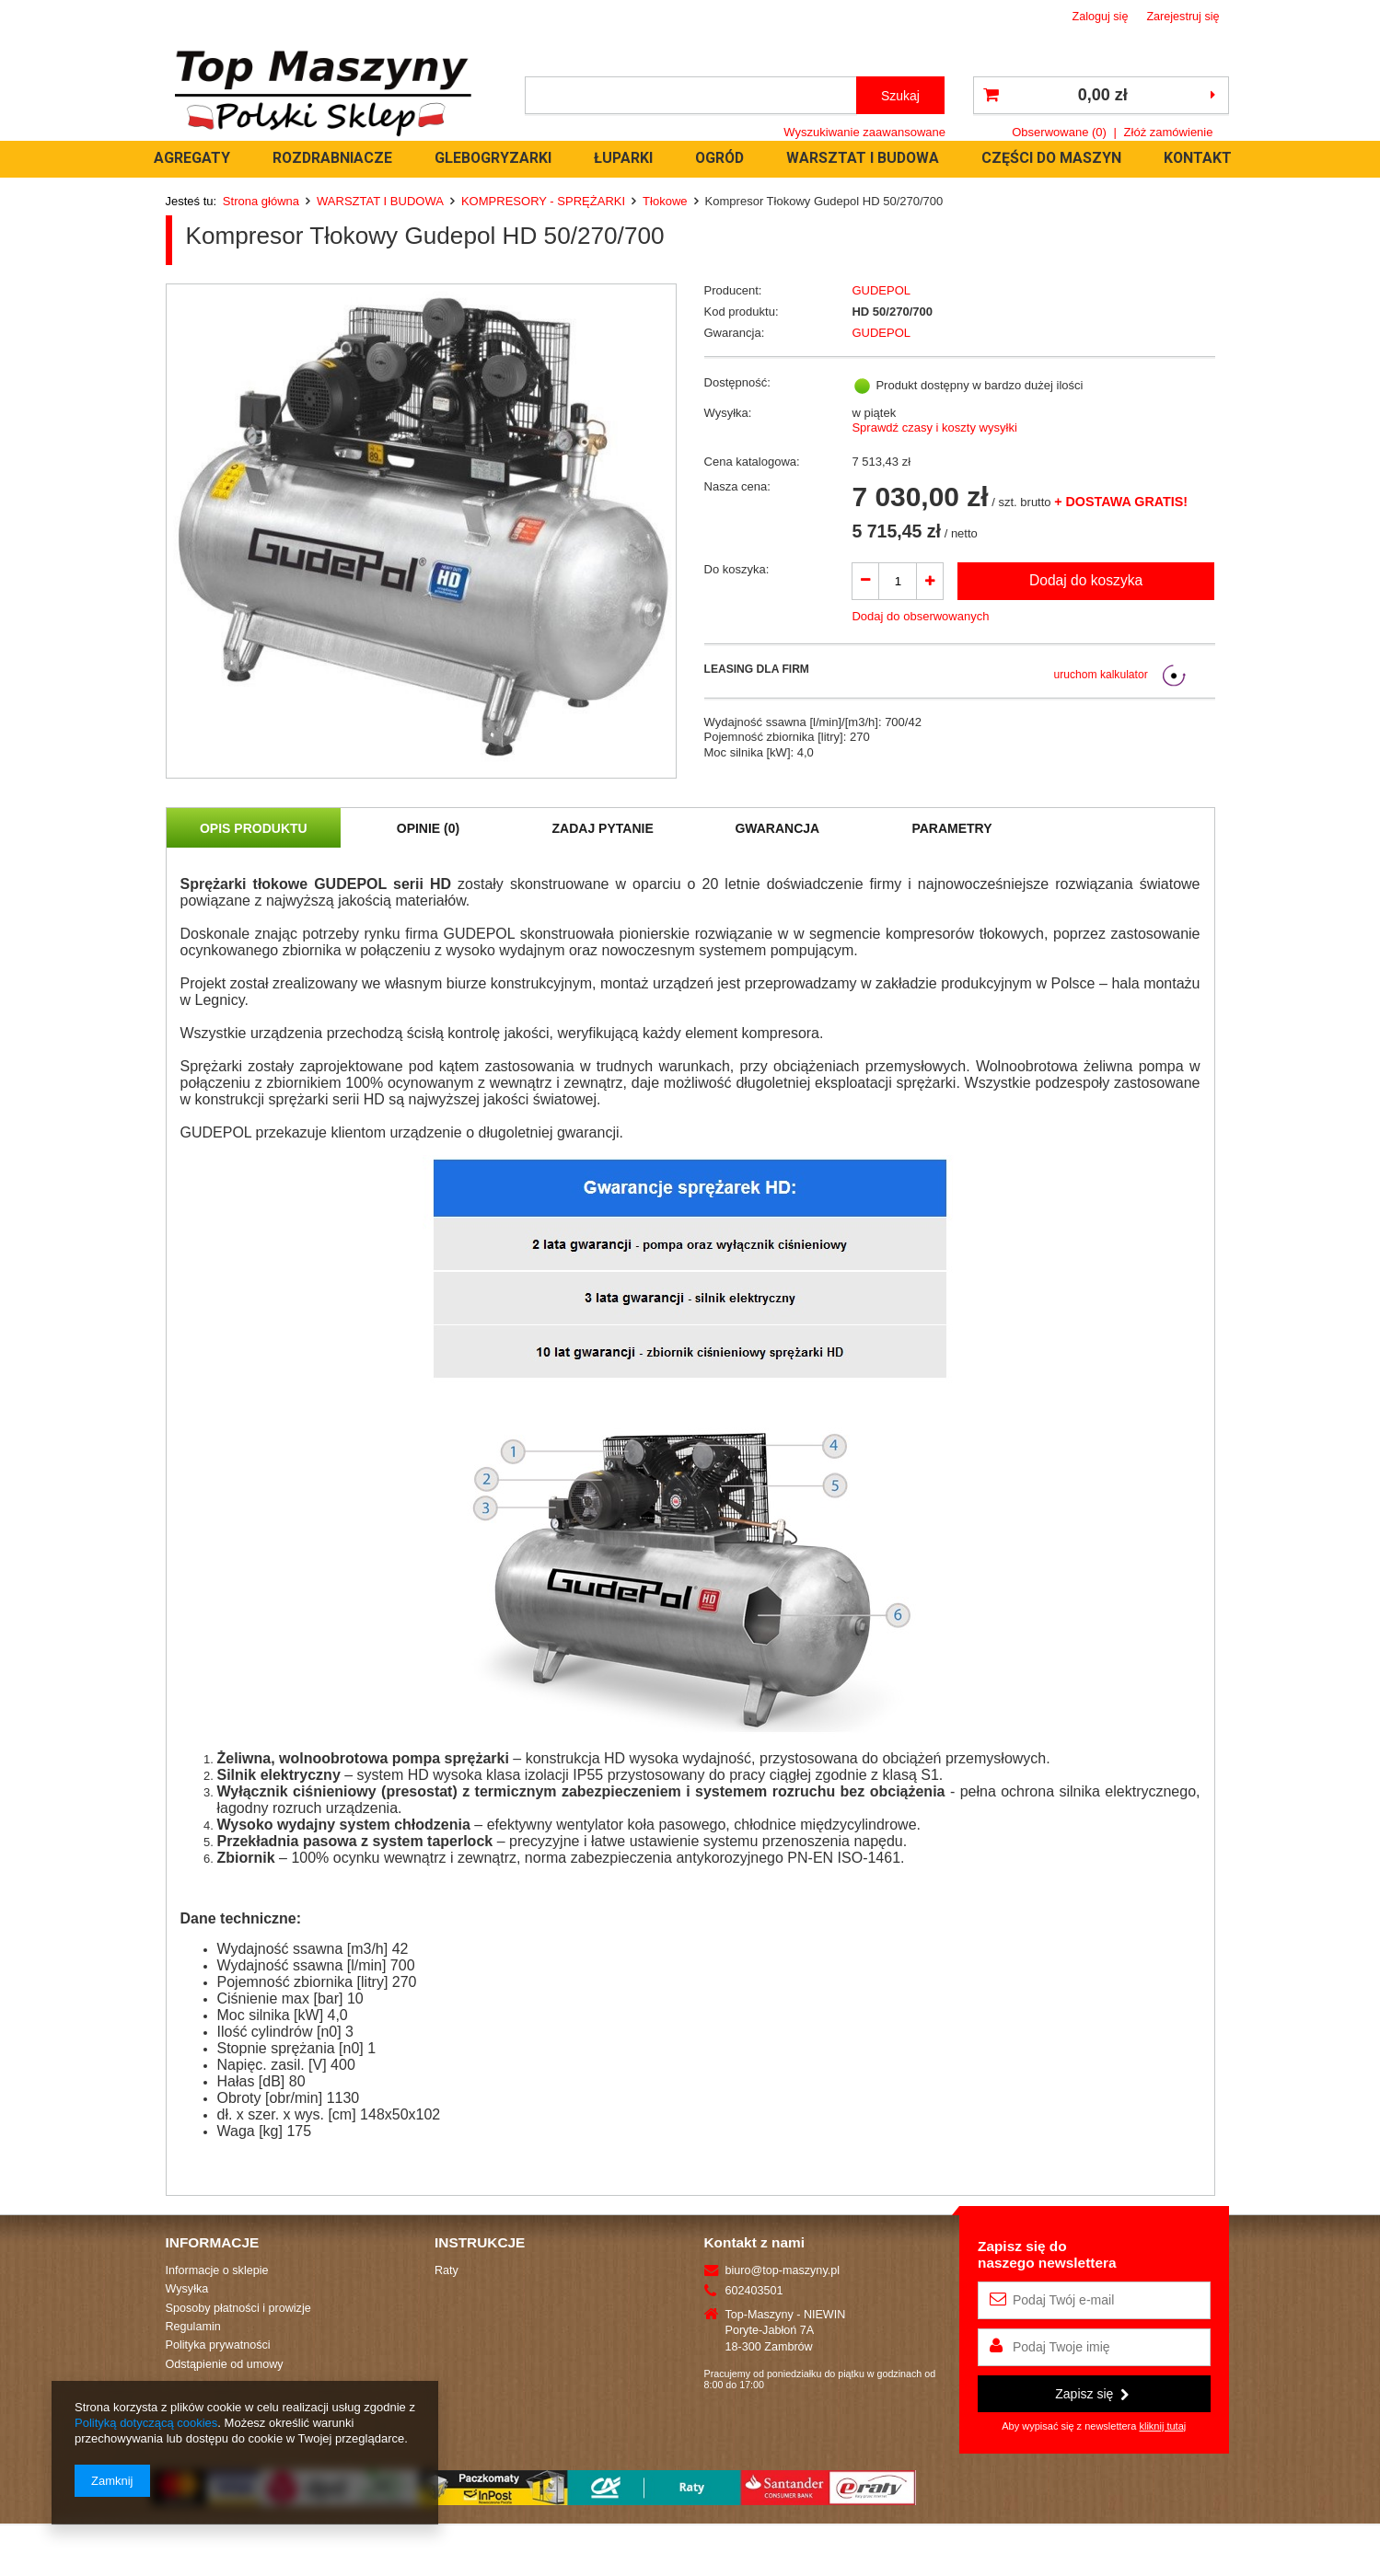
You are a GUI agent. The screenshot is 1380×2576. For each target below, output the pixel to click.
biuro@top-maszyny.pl (783, 2270)
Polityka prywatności (218, 2345)
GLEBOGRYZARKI (493, 158)
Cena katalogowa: (752, 461)
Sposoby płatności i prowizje (238, 2308)
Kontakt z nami (754, 2242)
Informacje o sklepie (217, 2270)
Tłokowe (665, 201)
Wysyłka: (728, 413)
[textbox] (691, 95)
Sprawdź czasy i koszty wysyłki (934, 427)
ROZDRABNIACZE (332, 158)
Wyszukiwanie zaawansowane (864, 132)
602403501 (754, 2290)
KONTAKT (1198, 158)
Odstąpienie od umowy (225, 2364)
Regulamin (193, 2326)
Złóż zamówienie (1168, 132)
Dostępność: (737, 382)
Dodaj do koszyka (1085, 580)
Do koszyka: (737, 569)
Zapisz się (1092, 2393)
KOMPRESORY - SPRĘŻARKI (543, 201)
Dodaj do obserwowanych (920, 616)
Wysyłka (187, 2288)
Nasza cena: (737, 486)
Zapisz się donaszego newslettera (1047, 2254)
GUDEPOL (881, 290)
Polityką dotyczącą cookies (146, 2423)
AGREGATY (192, 158)
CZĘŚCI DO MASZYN (1051, 158)
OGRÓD (719, 158)
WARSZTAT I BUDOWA (862, 158)
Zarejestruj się (1182, 16)
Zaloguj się (1101, 16)
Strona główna (261, 201)
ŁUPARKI (623, 158)
